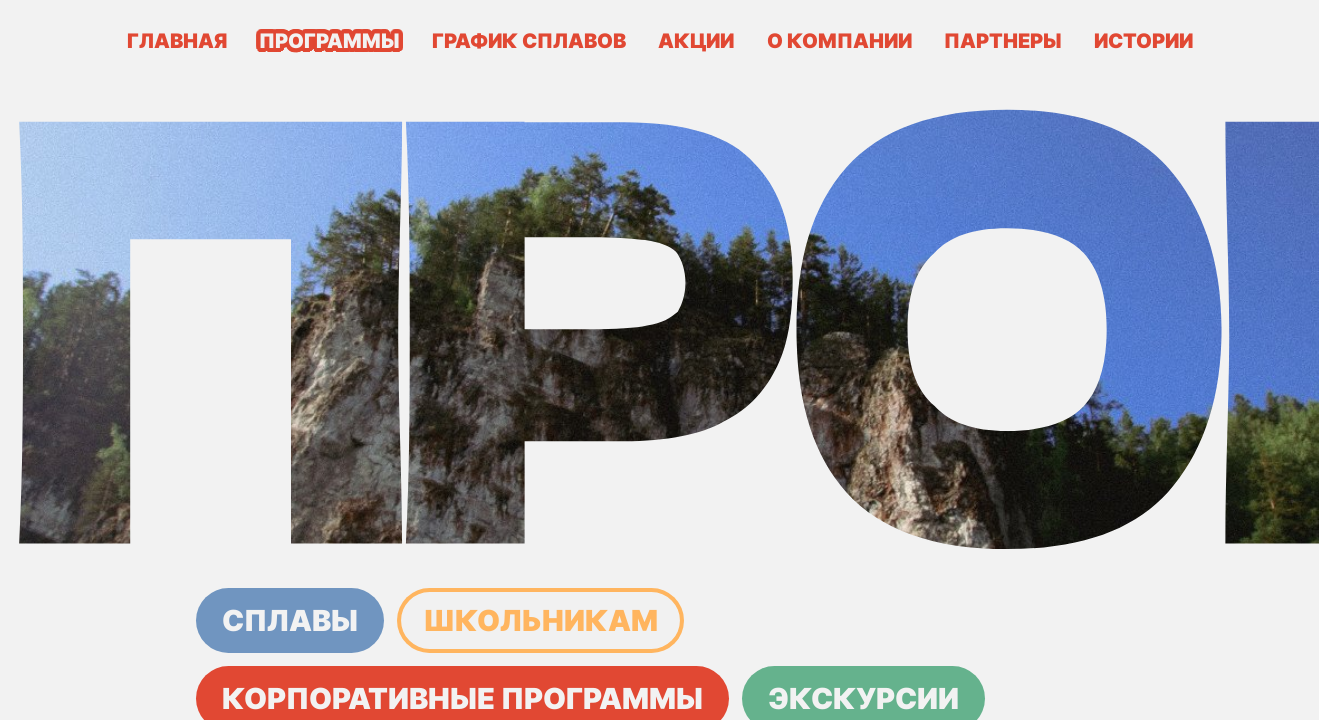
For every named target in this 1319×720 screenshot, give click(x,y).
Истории (1143, 41)
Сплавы (290, 620)
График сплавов (529, 41)
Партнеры (1002, 41)
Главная (177, 41)
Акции (696, 41)
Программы (329, 41)
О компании (839, 41)
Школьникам (540, 620)
